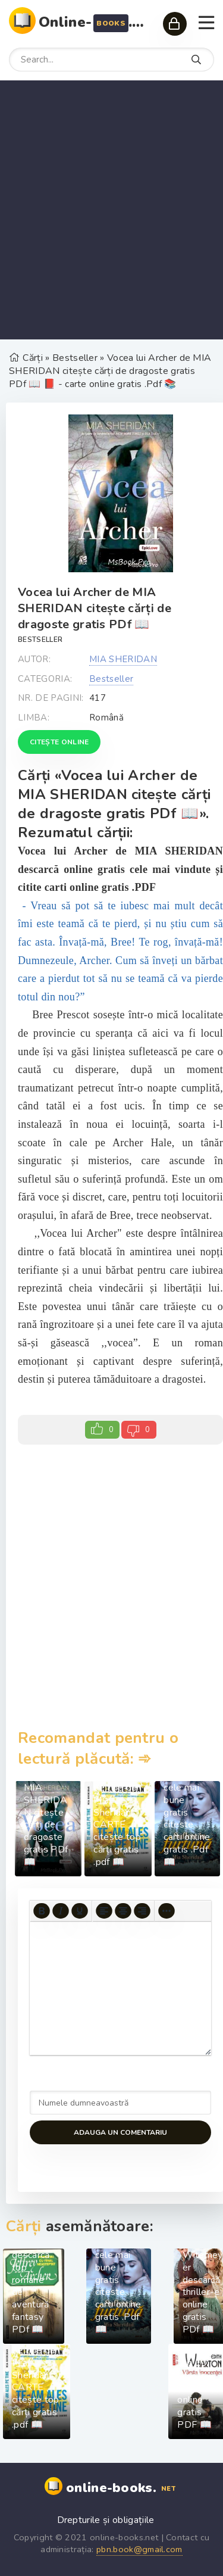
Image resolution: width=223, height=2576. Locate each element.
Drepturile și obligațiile (106, 2520)
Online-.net (95, 22)
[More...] (166, 1911)
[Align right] (142, 1911)
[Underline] (79, 1911)
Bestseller (40, 639)
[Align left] (104, 1911)
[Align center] (123, 1911)
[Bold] (41, 1911)
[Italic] (60, 1911)
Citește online (59, 742)
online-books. (122, 2488)
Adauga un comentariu (120, 2132)
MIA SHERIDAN (123, 659)
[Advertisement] (111, 210)
